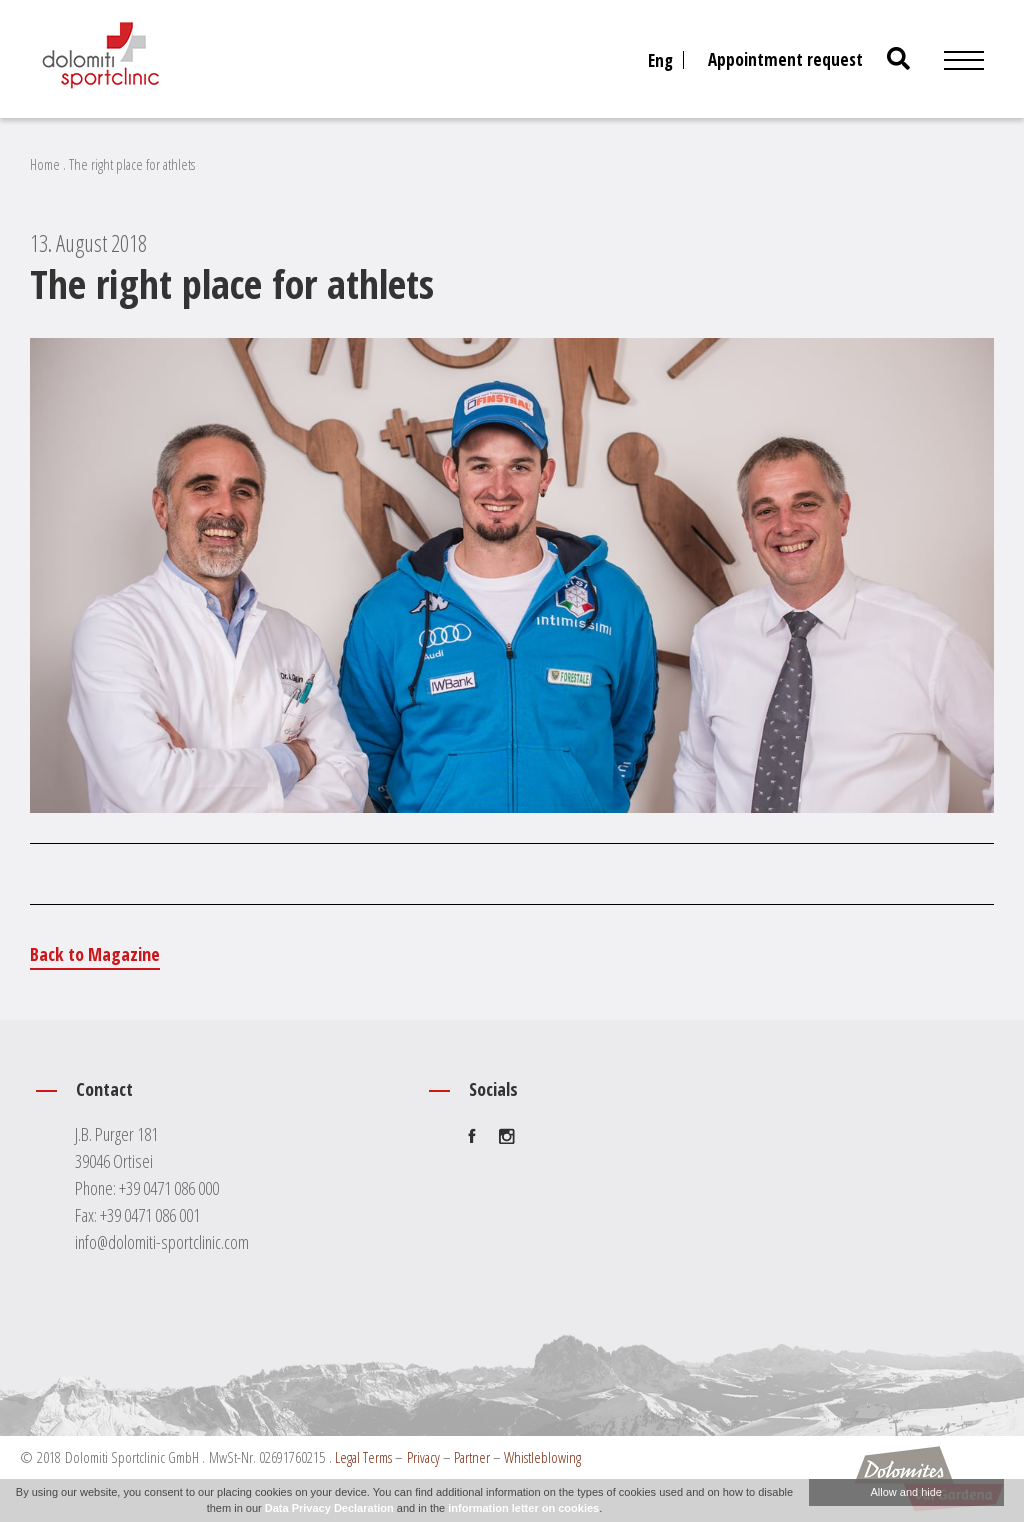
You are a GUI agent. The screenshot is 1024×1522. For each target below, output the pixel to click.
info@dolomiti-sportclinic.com (162, 1242)
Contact (104, 1089)
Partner (472, 1457)
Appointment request (785, 59)
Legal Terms (363, 1457)
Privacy (423, 1457)
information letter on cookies (523, 1508)
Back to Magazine (95, 954)
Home (45, 164)
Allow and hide (906, 1492)
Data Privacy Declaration (329, 1508)
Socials (493, 1089)
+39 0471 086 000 (169, 1188)
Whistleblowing (542, 1457)
